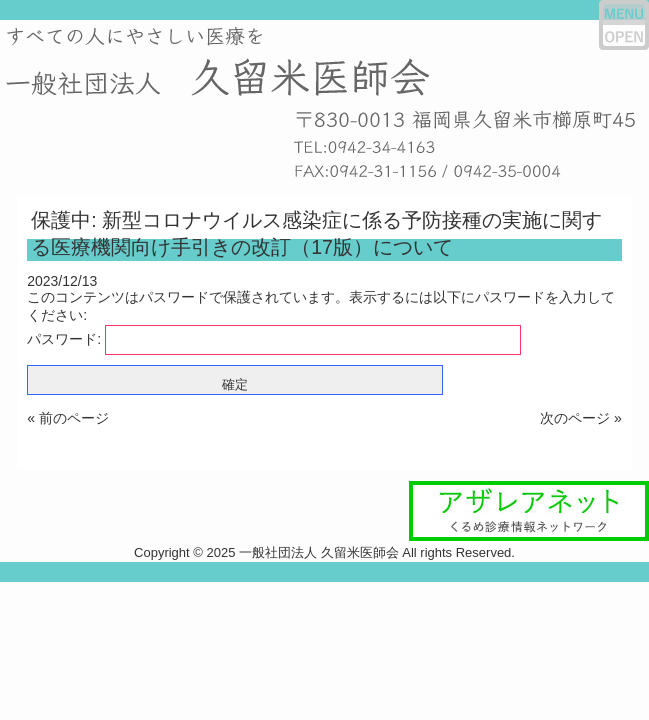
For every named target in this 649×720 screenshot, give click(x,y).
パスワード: (274, 339)
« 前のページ (68, 418)
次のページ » (581, 418)
